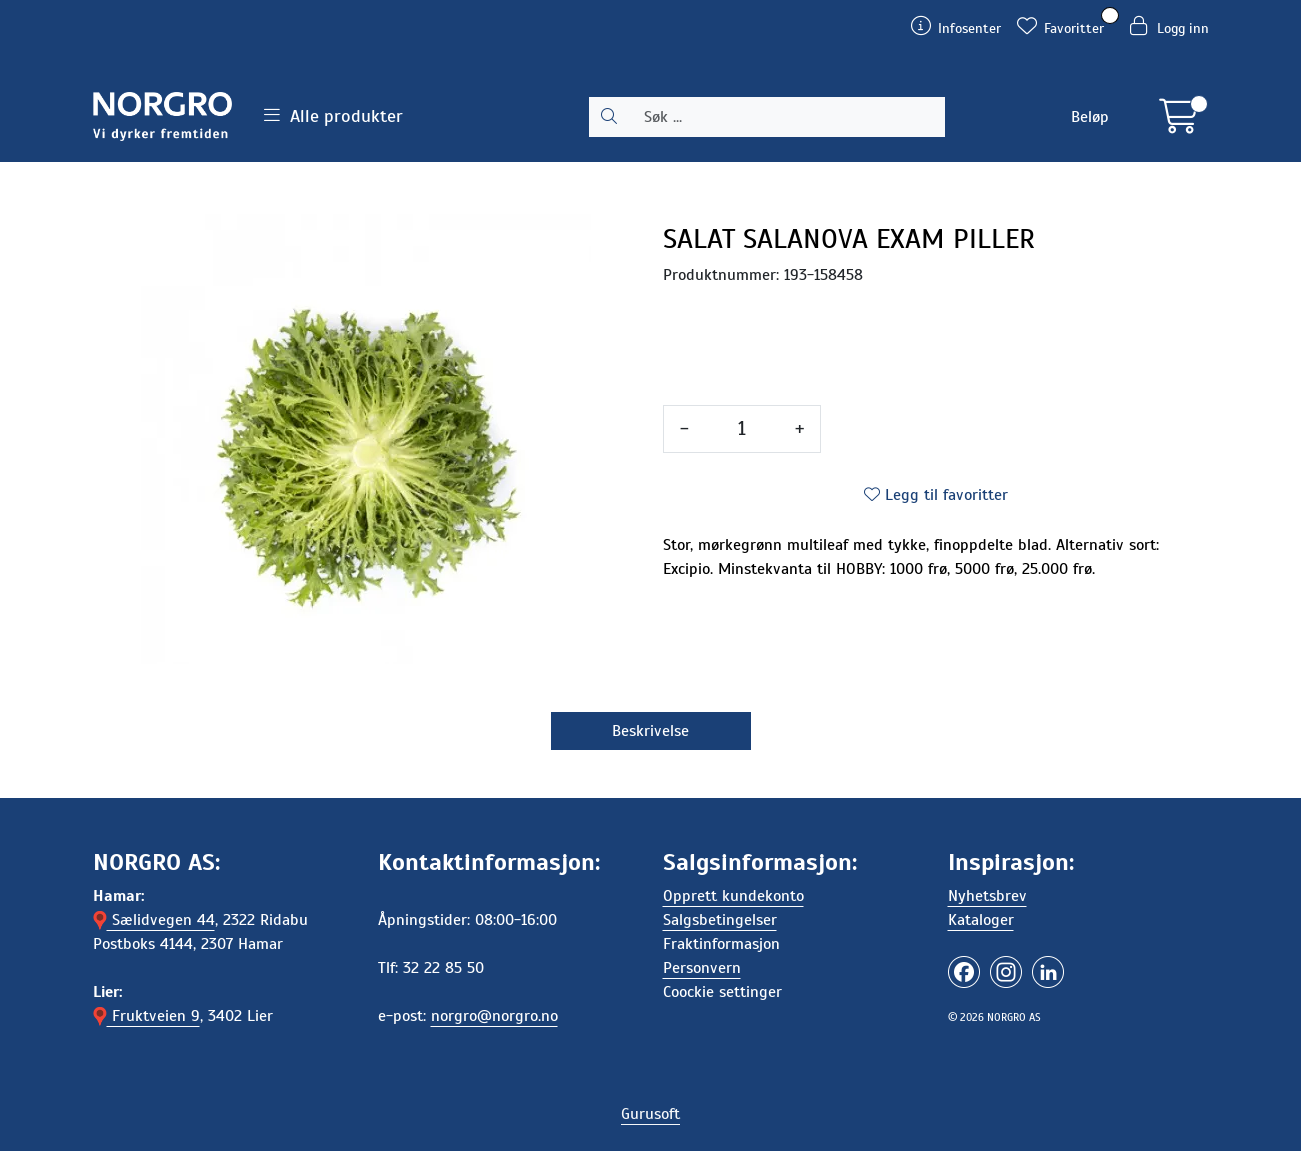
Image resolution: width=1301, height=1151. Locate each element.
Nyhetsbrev (987, 896)
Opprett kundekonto (733, 896)
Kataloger (981, 920)
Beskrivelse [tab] (650, 731)
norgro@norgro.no (494, 1016)
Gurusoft (650, 1114)
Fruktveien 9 (146, 1016)
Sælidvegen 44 (154, 920)
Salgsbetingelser (720, 920)
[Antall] (742, 429)
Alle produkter (333, 116)
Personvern (702, 968)
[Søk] (787, 117)
